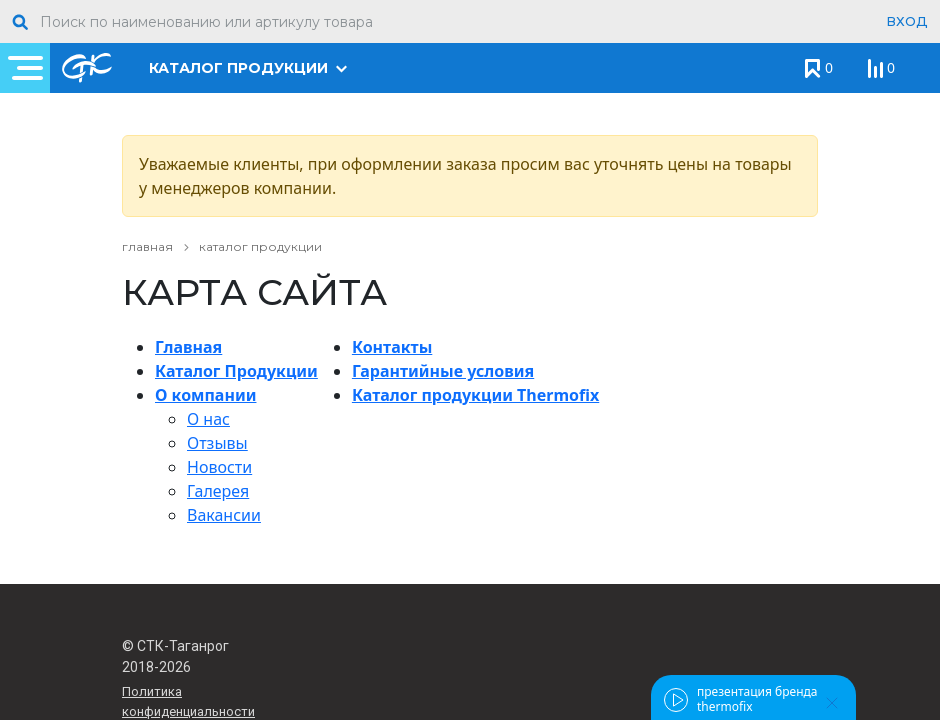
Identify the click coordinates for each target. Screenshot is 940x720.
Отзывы (217, 443)
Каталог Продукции (236, 371)
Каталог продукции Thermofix (475, 395)
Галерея (218, 491)
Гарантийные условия (443, 371)
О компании (205, 395)
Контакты (392, 347)
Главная (188, 347)
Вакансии (224, 515)
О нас (208, 419)
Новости (219, 467)
